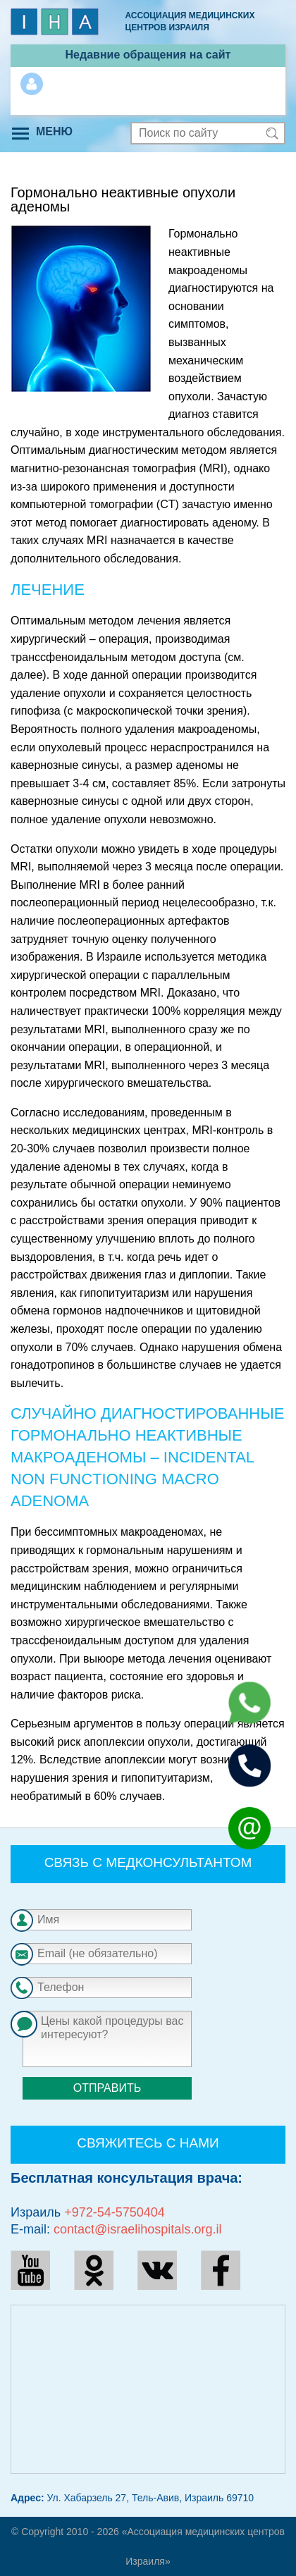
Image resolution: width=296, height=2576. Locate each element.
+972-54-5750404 (114, 2212)
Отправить (107, 2088)
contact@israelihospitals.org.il (137, 2229)
